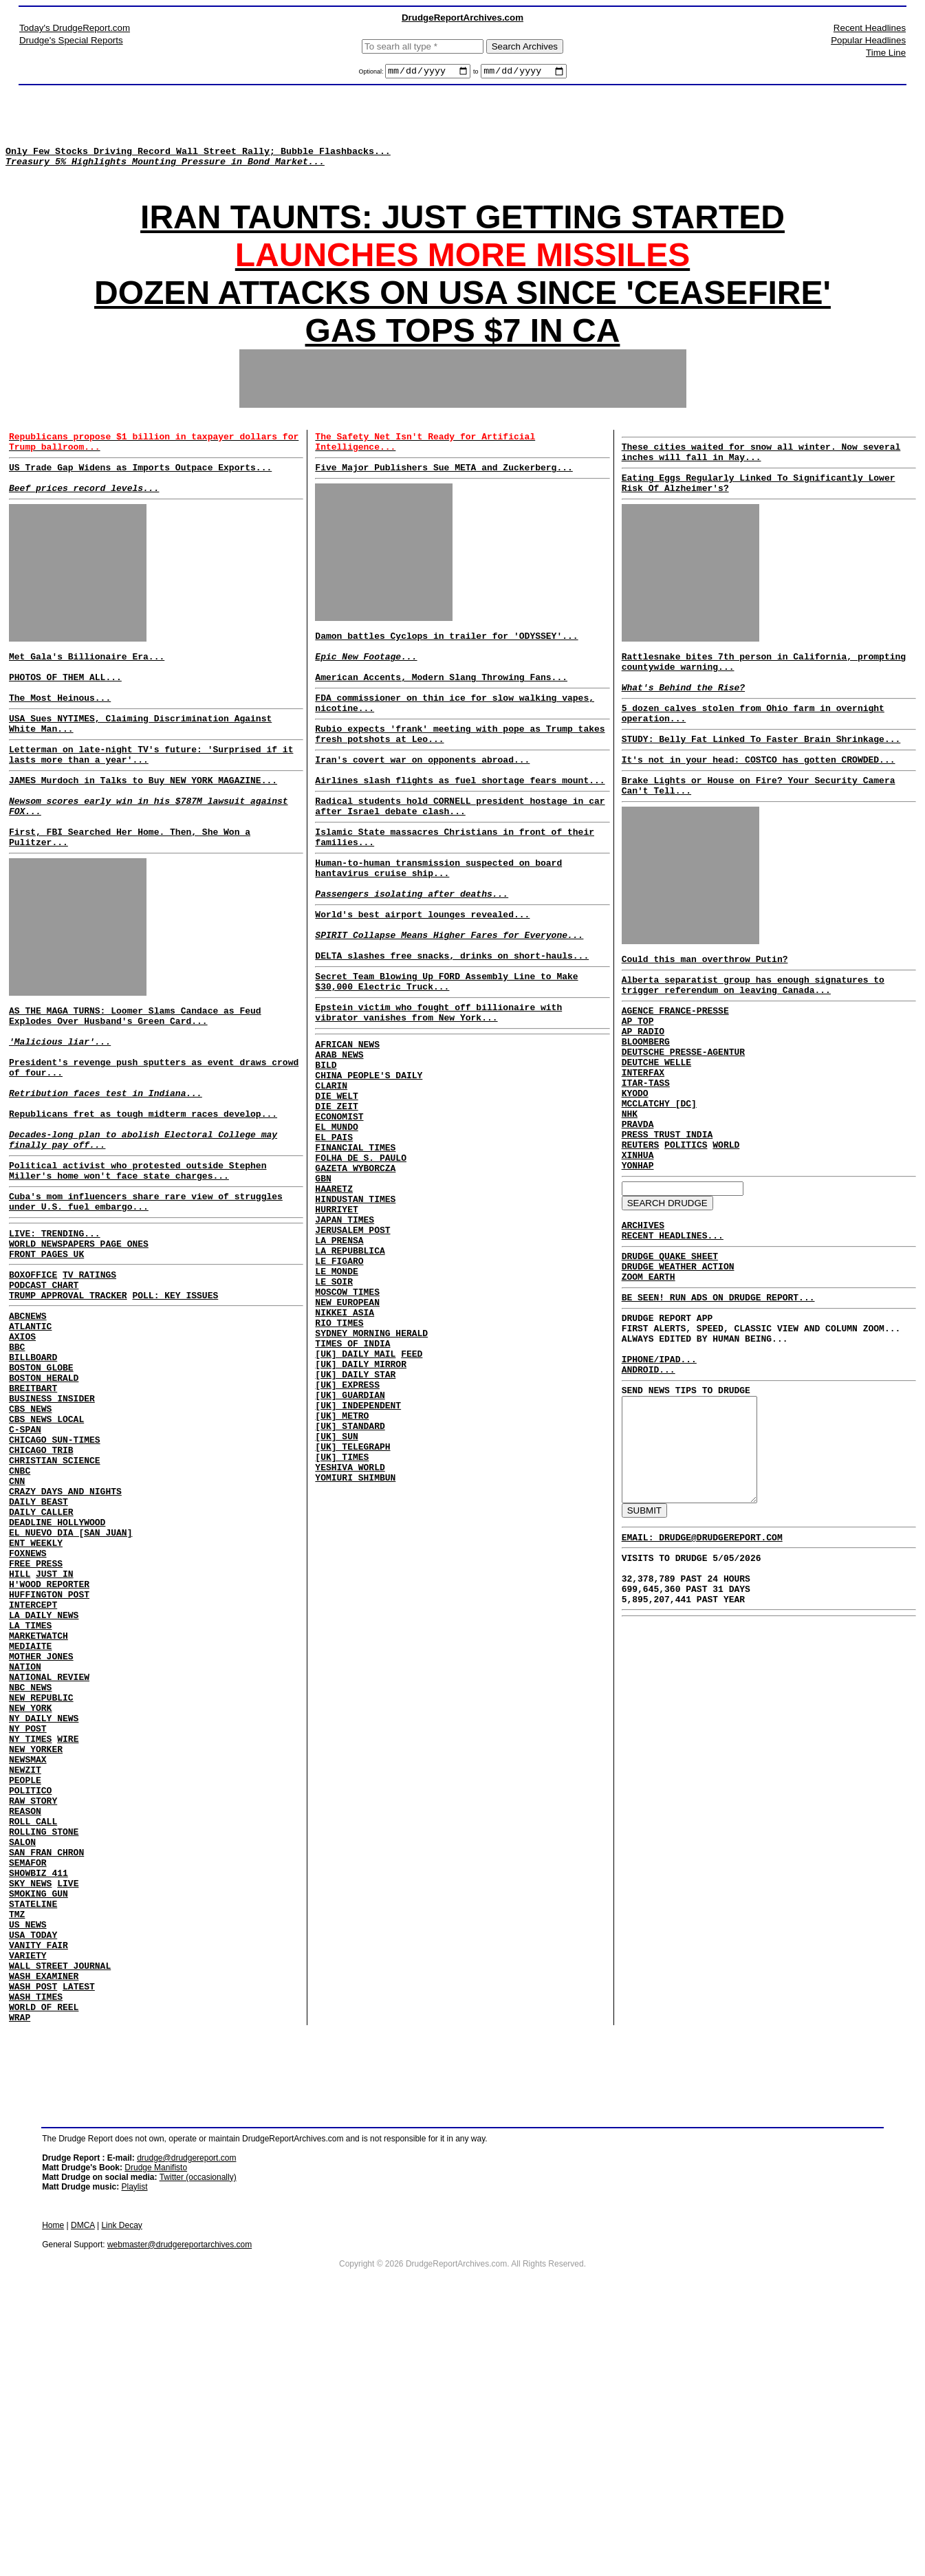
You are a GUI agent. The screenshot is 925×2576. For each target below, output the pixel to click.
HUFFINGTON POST (49, 1767)
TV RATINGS (89, 1385)
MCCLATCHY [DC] (659, 1181)
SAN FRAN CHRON (46, 2077)
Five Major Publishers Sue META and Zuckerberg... (443, 491)
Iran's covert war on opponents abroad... (422, 806)
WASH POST (33, 2237)
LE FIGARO (339, 1392)
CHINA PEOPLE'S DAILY (368, 1170)
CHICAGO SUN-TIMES (54, 1581)
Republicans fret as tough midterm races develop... (143, 1202)
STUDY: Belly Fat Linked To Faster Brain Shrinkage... (761, 782)
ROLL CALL (33, 2039)
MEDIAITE (30, 1829)
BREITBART (33, 1520)
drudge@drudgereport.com (186, 2416)
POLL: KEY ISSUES (175, 1410)
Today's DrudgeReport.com (74, 28)
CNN (17, 1631)
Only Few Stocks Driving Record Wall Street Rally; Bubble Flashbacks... (198, 161)
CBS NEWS (30, 1544)
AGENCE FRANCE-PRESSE (675, 1070)
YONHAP (638, 1255)
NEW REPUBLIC (41, 1891)
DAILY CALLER (41, 1668)
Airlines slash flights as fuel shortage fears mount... (460, 831)
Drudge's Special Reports (71, 40)
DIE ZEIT (336, 1207)
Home (53, 2483)
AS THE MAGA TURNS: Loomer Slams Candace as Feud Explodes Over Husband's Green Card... (135, 1084)
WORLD (725, 1231)
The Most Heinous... (60, 738)
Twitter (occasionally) (198, 2435)
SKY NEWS (30, 2114)
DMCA (83, 2483)
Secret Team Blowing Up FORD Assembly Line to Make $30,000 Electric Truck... (446, 1062)
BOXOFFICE (33, 1385)
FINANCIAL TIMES (355, 1256)
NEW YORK (30, 1903)
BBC (17, 1470)
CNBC (19, 1619)
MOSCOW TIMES (347, 1429)
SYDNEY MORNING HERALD (371, 1479)
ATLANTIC (30, 1445)
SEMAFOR (28, 2089)
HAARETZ (334, 1306)
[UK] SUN (336, 1603)
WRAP (19, 2275)
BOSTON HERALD (43, 1507)
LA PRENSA (339, 1368)
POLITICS (685, 1231)
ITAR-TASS (646, 1156)
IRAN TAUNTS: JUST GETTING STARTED (462, 235)
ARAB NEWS (339, 1145)
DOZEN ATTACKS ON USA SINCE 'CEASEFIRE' (462, 311)
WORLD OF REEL (43, 2262)
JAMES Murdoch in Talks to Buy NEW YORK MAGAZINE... (143, 831)
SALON (22, 2064)
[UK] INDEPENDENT (358, 1566)
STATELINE (33, 2138)
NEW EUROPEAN (347, 1442)
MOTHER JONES (41, 1841)
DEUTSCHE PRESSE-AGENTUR (683, 1119)
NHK (630, 1194)
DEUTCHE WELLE (656, 1132)
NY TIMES (30, 1940)
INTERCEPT (33, 1779)
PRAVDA (638, 1206)
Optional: (371, 73)
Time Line (886, 52)
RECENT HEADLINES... (672, 1332)
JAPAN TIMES (344, 1343)
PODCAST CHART (43, 1398)
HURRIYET (336, 1330)
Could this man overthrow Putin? (705, 1012)
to (476, 73)
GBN (323, 1293)
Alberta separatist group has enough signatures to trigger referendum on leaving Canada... (753, 1041)
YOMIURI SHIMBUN (355, 1652)
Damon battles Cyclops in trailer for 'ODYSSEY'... (446, 664)
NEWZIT (25, 1978)
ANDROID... (648, 1487)
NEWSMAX (28, 1965)
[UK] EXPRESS (347, 1541)
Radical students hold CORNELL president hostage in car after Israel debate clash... (460, 860)
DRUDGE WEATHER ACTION (678, 1367)
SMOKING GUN (38, 2126)
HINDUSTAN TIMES (355, 1318)
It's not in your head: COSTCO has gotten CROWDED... (758, 804)
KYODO (635, 1169)
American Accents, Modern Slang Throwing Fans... (441, 714)
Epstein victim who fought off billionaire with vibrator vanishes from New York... (438, 1097)
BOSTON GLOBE (41, 1495)
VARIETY (28, 2200)
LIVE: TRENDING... (54, 1338)
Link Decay (121, 2483)
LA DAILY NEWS (43, 1792)
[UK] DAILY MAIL (355, 1504)
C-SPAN (25, 1569)
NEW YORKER (36, 1953)
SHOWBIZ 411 (38, 2101)
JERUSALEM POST (352, 1355)
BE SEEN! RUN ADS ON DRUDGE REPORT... (718, 1402)
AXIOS (22, 1458)
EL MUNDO (336, 1231)
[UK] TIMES (342, 1628)
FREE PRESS (36, 1730)
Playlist (135, 2444)
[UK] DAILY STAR (355, 1528)
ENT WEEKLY (36, 1705)
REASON (25, 2027)
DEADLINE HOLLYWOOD (57, 1680)
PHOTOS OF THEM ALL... (65, 714)
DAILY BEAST (38, 1656)
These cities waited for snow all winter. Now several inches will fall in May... (761, 473)
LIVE (67, 2114)
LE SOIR (334, 1417)
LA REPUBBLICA (349, 1380)
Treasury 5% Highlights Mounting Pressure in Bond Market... (165, 173)
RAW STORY (33, 2015)
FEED (411, 1504)
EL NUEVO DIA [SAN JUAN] (70, 1693)
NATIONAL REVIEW (49, 1866)
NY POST (28, 1928)
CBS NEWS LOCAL (46, 1557)
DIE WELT (336, 1194)
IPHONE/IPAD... (659, 1474)
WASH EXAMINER (43, 2225)
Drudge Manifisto (155, 2425)
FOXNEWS (28, 1718)
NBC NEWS (30, 1879)
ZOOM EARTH (648, 1379)
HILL (19, 1742)
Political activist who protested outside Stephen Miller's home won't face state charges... (137, 1268)
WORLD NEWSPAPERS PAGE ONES (79, 1350)
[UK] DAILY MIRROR (360, 1516)
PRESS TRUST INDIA (667, 1218)
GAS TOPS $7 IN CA (462, 349)
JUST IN (55, 1742)
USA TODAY (33, 2176)
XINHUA (638, 1243)
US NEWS (28, 2163)
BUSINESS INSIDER (52, 1532)
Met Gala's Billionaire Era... (86, 689)
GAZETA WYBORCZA (355, 1281)
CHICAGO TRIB (41, 1594)
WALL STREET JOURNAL (60, 2213)
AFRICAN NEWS (347, 1132)
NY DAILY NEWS (43, 1916)
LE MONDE (336, 1405)
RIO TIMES (339, 1467)
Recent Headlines (870, 28)
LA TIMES (30, 1804)
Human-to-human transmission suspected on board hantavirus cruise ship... (438, 930)
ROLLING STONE (43, 2052)
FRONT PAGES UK (46, 1363)
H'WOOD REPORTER (49, 1755)
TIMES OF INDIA (352, 1491)
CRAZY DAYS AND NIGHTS (65, 1643)
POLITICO (30, 2002)
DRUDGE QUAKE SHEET (670, 1355)
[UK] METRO (342, 1578)
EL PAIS (334, 1244)
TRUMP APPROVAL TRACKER (68, 1410)
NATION (25, 1854)
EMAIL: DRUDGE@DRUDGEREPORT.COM (702, 1679)
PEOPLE (25, 1990)
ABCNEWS (28, 1433)
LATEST (79, 2237)
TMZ (17, 2151)
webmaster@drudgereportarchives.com (179, 2502)
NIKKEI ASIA (344, 1454)
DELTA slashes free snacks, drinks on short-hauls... (452, 1033)
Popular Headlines (868, 40)
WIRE (67, 1940)
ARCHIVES (643, 1319)
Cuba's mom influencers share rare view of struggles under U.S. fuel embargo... (146, 1303)
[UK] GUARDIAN (349, 1553)
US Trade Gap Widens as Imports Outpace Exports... (140, 491)
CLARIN (331, 1182)
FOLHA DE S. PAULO (360, 1269)
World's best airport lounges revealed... (422, 984)
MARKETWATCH (38, 1817)
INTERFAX (643, 1144)
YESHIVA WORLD (349, 1640)
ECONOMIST (339, 1219)
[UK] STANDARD (349, 1590)
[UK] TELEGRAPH (352, 1615)
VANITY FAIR (38, 2188)
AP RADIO (643, 1095)
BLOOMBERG (646, 1107)
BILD (325, 1157)
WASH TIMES (36, 2250)
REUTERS (641, 1231)
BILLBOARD (33, 1482)
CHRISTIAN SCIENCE (54, 1606)
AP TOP (638, 1082)
